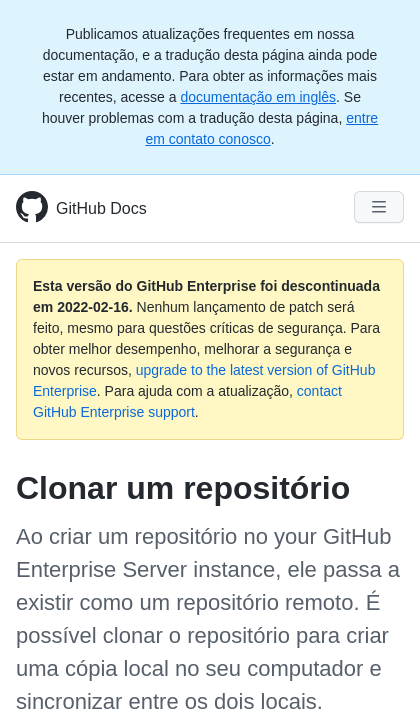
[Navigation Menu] (379, 207)
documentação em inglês (258, 97)
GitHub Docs (101, 208)
